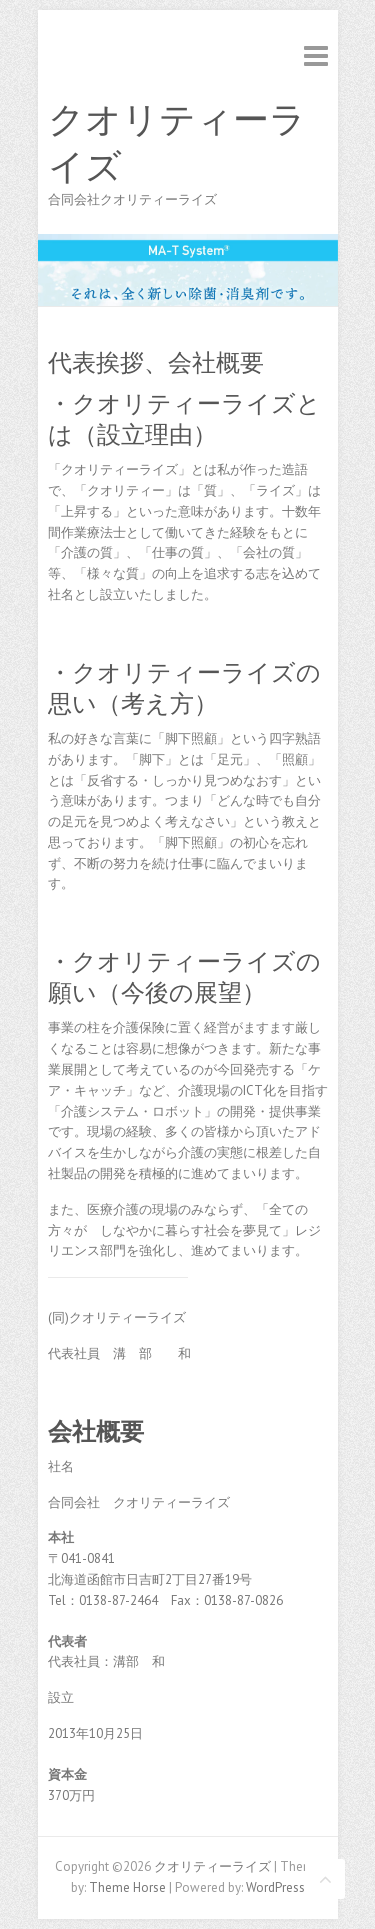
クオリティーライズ (177, 143)
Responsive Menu (316, 55)
